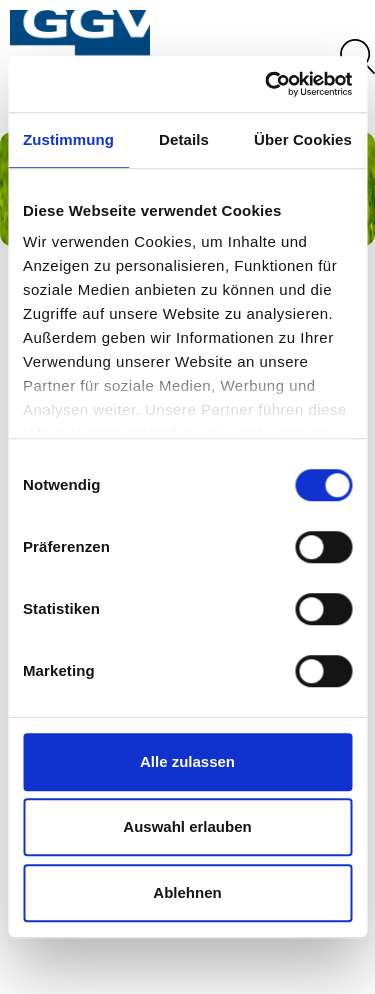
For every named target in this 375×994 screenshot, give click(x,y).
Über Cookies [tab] (303, 139)
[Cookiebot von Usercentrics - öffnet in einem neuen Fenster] (267, 84)
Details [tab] (184, 139)
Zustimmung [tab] (68, 139)
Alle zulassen (187, 761)
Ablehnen (187, 892)
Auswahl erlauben (187, 826)
